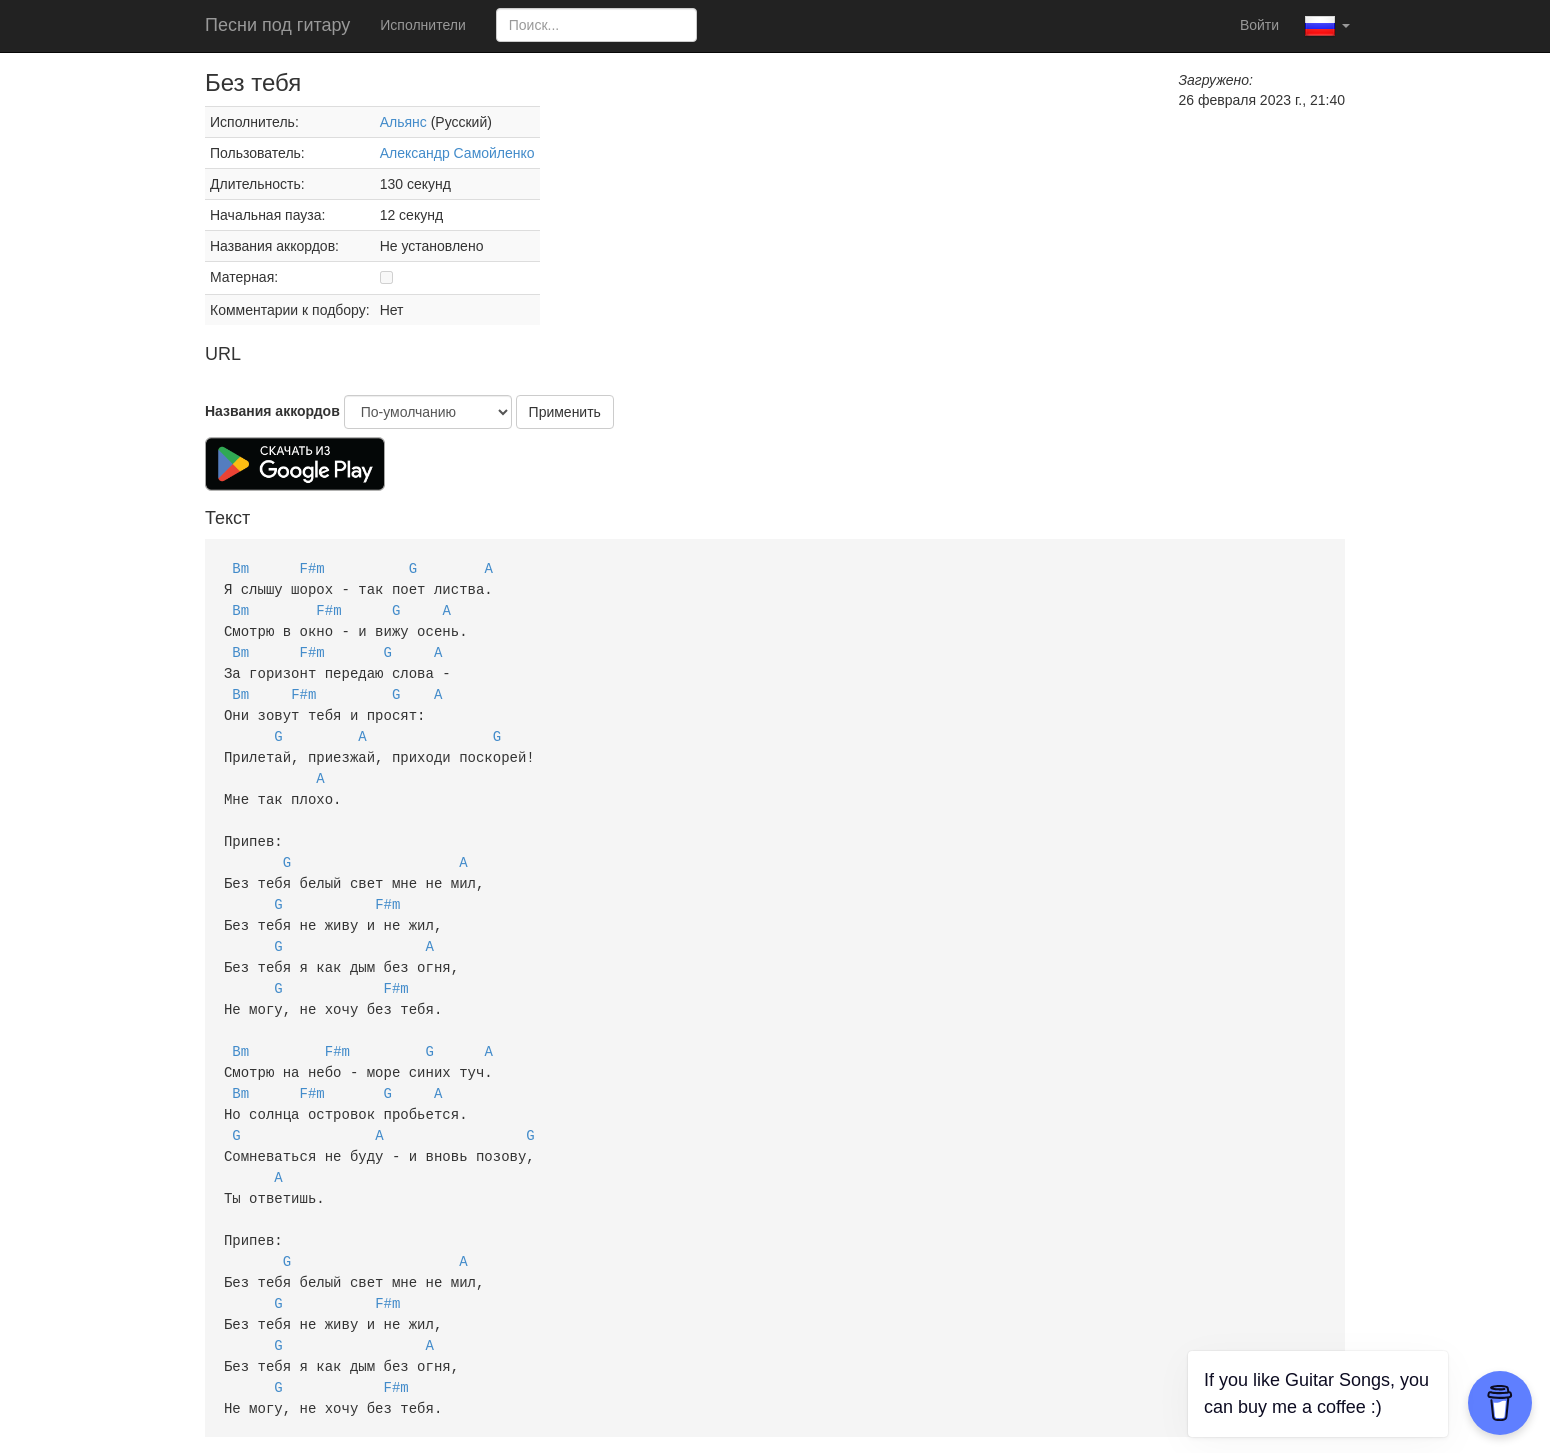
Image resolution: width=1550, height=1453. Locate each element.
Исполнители (422, 25)
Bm (240, 567)
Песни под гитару (277, 25)
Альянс (403, 122)
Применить (565, 412)
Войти (1259, 25)
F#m (312, 567)
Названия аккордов (272, 411)
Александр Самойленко (457, 153)
